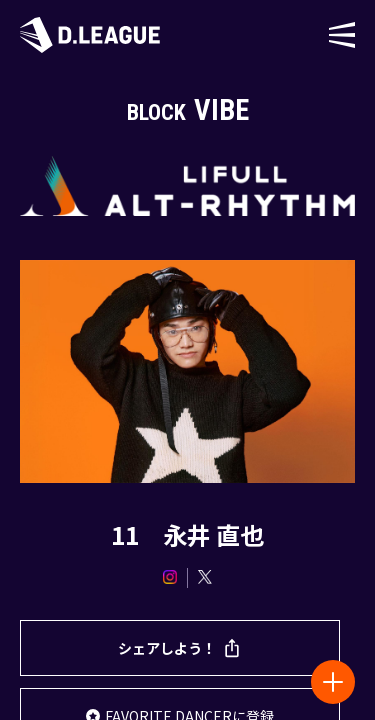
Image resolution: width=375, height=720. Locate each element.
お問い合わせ (174, 566)
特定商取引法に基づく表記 (251, 601)
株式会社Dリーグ (77, 566)
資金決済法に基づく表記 (188, 636)
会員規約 (140, 601)
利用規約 (77, 601)
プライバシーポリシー (285, 566)
